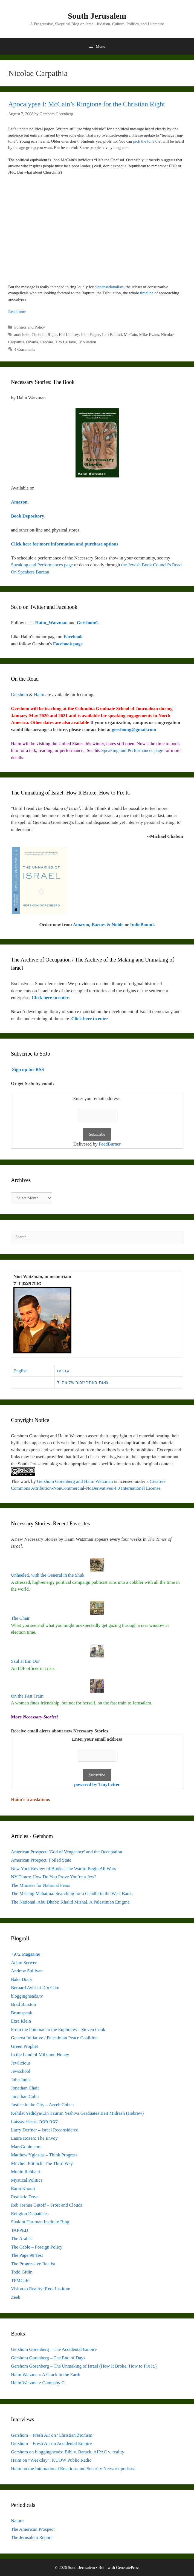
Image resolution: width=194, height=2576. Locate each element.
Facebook (73, 636)
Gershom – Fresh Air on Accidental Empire (51, 2443)
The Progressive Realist (33, 2263)
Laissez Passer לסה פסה (34, 2121)
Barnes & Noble (107, 924)
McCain (130, 334)
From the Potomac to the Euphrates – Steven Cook (58, 2029)
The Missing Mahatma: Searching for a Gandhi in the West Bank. (72, 1893)
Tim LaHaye (65, 342)
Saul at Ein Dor (25, 1661)
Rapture (46, 342)
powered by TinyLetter (97, 1784)
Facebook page (68, 643)
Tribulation (87, 342)
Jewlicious (21, 2063)
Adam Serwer (24, 1962)
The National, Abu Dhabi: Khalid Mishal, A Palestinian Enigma (70, 1902)
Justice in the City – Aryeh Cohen (42, 2104)
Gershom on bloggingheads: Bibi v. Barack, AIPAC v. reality (67, 2452)
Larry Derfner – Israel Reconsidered (44, 2130)
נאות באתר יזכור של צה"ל (82, 1382)
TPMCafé (20, 2280)
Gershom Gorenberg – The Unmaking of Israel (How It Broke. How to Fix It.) (84, 2366)
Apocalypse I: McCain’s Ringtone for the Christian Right (86, 104)
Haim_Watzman (52, 622)
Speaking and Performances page (42, 564)
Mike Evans (149, 334)
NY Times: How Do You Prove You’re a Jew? (53, 1876)
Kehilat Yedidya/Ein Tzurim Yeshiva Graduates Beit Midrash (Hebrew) (77, 2113)
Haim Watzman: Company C (38, 2382)
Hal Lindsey (69, 334)
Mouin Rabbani (25, 2171)
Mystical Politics (26, 2180)
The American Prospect (33, 2529)
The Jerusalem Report (31, 2537)
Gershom (19, 694)
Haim (39, 694)
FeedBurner (110, 1144)
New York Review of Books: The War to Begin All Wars (63, 1868)
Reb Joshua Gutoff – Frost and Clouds (46, 2205)
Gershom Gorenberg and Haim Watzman (75, 1481)
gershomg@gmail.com (134, 729)
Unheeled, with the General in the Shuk (48, 1575)
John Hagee (90, 334)
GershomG (88, 622)
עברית (63, 1370)
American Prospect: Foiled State (41, 1860)
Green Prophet (24, 2046)
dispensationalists (109, 287)
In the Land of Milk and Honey (40, 2054)
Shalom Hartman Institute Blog (40, 2221)
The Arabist (22, 2238)
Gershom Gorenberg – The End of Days (48, 2357)
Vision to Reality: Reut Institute (40, 2288)
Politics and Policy (29, 327)
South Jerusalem (97, 15)
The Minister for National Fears (40, 1885)
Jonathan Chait (25, 2088)
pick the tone (143, 141)
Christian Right (44, 334)
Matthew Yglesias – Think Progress (44, 2154)
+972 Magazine (25, 1954)
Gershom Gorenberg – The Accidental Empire (54, 2349)
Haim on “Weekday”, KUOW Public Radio (51, 2460)
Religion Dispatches (29, 2213)
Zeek (15, 2297)
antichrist (22, 334)
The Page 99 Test (27, 2255)
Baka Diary (21, 1979)
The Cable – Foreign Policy (36, 2247)
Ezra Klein (21, 2021)
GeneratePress (128, 2567)
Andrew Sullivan (27, 1970)
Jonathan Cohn (25, 2096)
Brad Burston (23, 2004)
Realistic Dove (25, 2196)
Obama (32, 342)
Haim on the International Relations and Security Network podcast (73, 2468)
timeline (147, 293)
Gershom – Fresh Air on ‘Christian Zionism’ (52, 2435)
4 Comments (24, 349)
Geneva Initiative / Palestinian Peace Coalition (54, 2037)
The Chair (20, 1618)
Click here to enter (50, 997)
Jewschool (20, 2071)
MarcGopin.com (26, 2146)
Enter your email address (97, 1739)
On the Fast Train (27, 1696)
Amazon (81, 924)
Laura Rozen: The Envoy (34, 2138)
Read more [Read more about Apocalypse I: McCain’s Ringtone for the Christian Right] (17, 311)
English (20, 1370)
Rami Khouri (23, 2188)
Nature (17, 2520)
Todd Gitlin (22, 2272)
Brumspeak (21, 2012)
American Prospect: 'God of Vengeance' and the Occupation (66, 1851)
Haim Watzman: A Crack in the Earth (45, 2374)
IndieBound (142, 924)
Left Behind (112, 334)
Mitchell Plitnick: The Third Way (42, 2163)
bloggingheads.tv (27, 1996)
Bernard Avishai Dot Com (35, 1987)
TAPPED (19, 2230)
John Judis (20, 2079)
